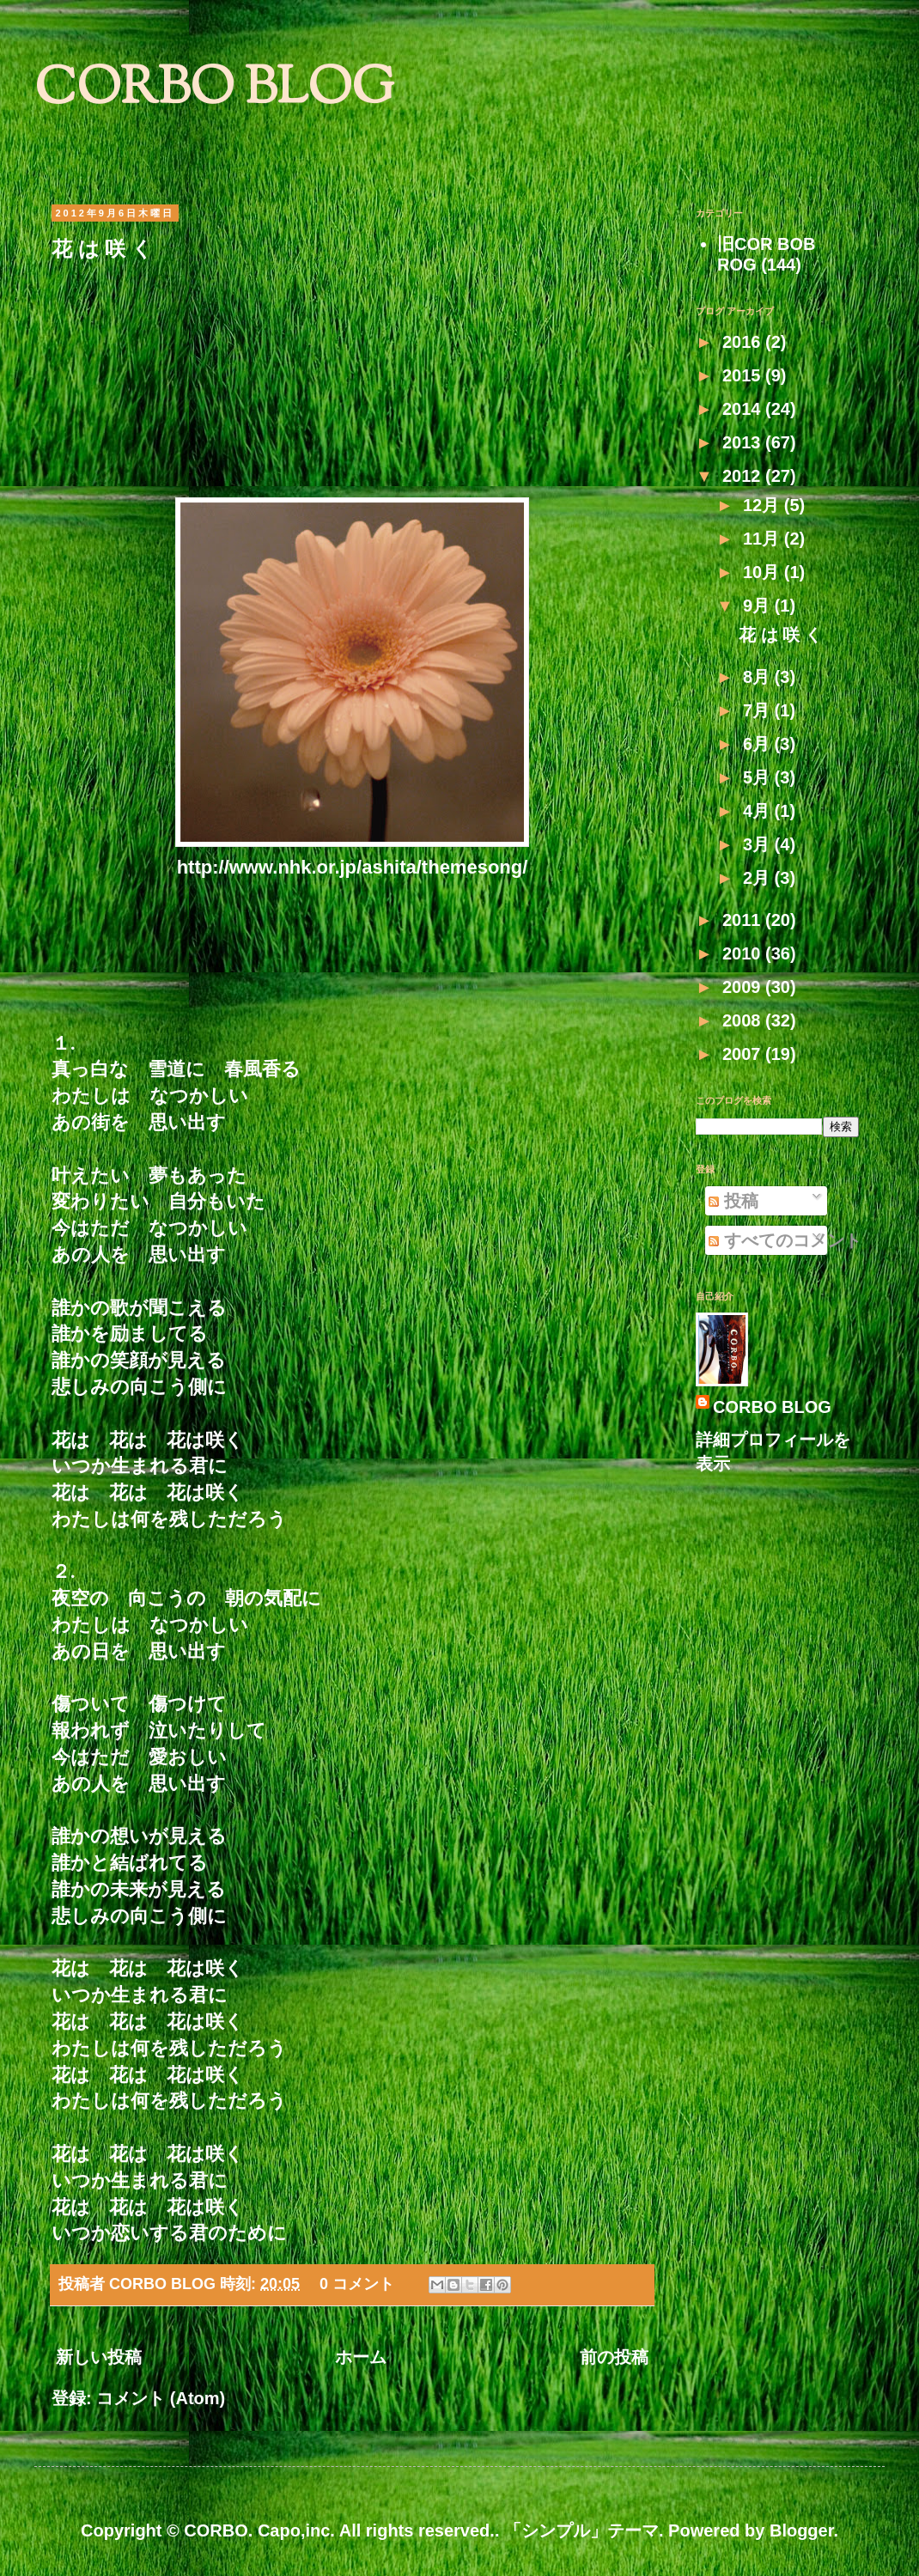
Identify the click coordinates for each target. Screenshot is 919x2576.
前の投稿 (614, 2357)
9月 (759, 605)
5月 (759, 777)
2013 (743, 442)
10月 (763, 572)
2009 (743, 986)
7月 (759, 710)
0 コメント (357, 2284)
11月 (763, 538)
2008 (743, 1020)
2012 (743, 475)
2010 (743, 953)
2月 (759, 877)
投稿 (733, 1200)
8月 (759, 676)
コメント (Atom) (160, 2398)
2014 (743, 408)
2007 (743, 1053)
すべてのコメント (785, 1240)
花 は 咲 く (102, 248)
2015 (743, 375)
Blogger (801, 2530)
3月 (759, 844)
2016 (743, 341)
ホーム (360, 2357)
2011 (743, 919)
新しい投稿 (99, 2357)
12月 (763, 505)
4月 (759, 810)
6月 (759, 743)
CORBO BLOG (214, 90)
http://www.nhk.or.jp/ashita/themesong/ (352, 867)
